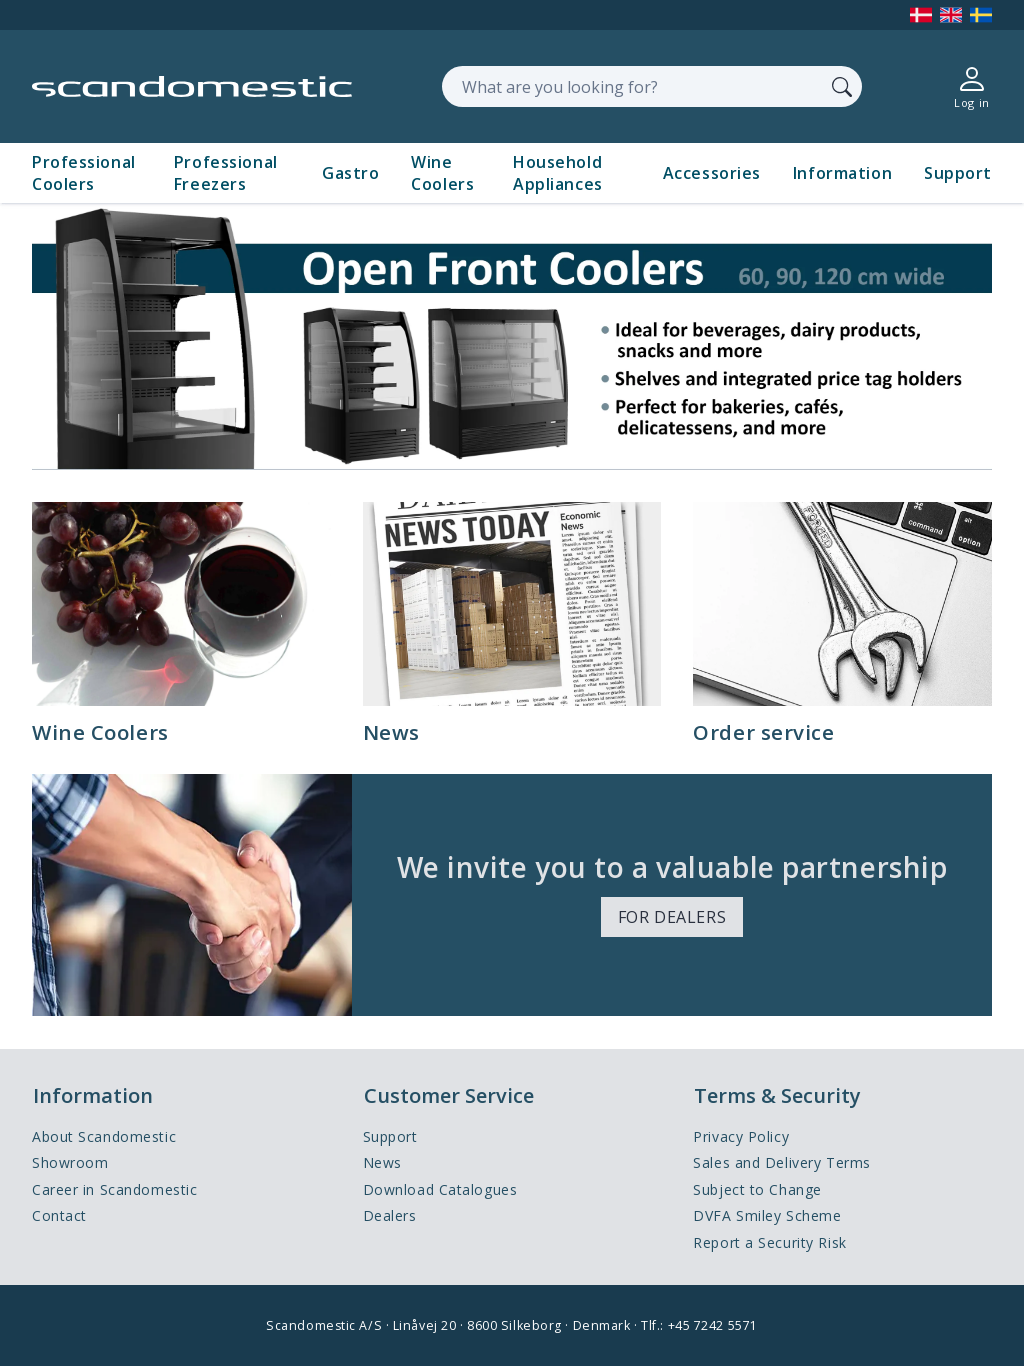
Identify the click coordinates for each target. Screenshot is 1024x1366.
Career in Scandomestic (114, 1189)
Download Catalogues (440, 1189)
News (382, 1162)
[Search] (842, 86)
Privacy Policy (741, 1136)
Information (842, 173)
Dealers (390, 1215)
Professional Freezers (226, 173)
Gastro (350, 173)
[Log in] (972, 86)
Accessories (712, 173)
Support (958, 173)
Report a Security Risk (769, 1242)
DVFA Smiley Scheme (767, 1215)
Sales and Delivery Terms (781, 1162)
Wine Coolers (442, 173)
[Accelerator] (192, 86)
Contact (59, 1215)
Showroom (70, 1162)
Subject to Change (757, 1189)
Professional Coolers (84, 173)
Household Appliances (558, 173)
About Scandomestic (104, 1136)
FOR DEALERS (672, 917)
